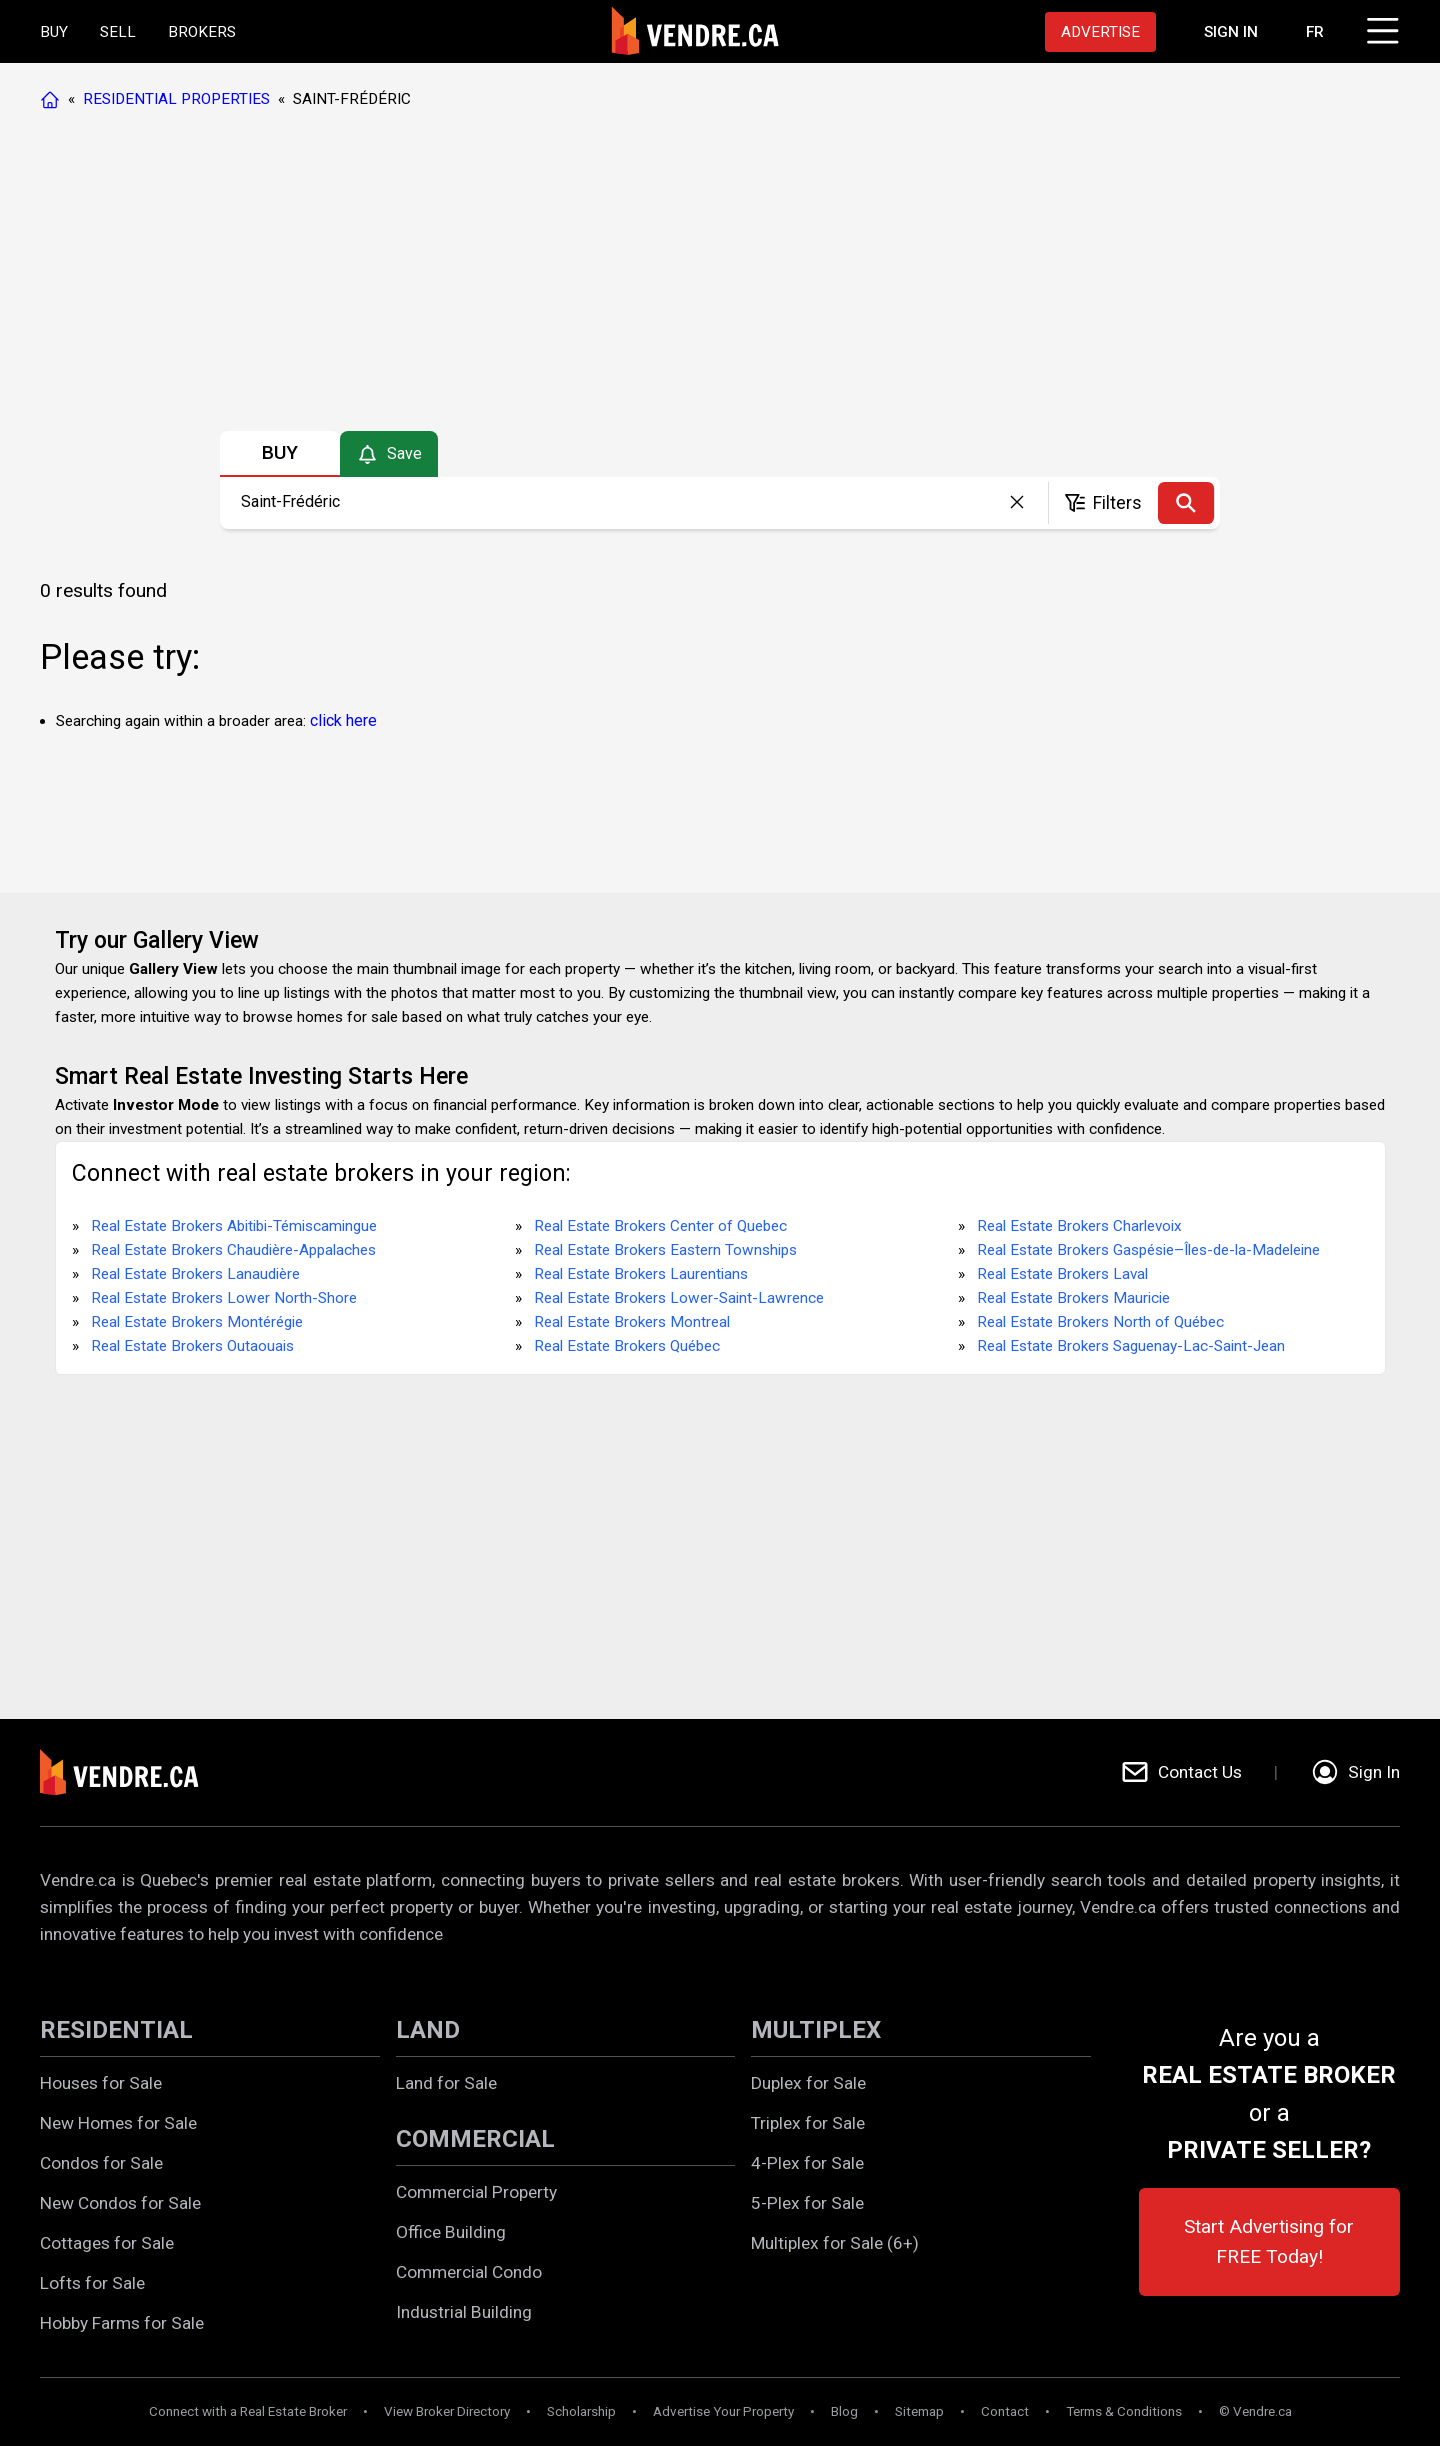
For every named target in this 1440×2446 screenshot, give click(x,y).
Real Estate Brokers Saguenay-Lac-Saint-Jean (1131, 1346)
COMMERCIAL (475, 2139)
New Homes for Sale (118, 2123)
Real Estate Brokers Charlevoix (1079, 1226)
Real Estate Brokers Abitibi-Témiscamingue (234, 1226)
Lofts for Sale (92, 2283)
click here (343, 720)
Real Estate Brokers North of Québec (1100, 1322)
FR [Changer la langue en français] (1315, 32)
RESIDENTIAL (116, 2030)
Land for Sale (446, 2083)
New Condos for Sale (120, 2203)
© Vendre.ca (1255, 2411)
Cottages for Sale (107, 2243)
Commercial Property (476, 2192)
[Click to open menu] (1380, 28)
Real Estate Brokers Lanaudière (195, 1274)
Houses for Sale (101, 2083)
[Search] (1186, 503)
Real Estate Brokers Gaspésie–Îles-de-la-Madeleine (1148, 1250)
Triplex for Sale (808, 2123)
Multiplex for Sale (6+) (835, 2243)
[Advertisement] (719, 275)
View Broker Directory (447, 2411)
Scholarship (581, 2411)
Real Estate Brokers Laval (1062, 1274)
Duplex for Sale (808, 2083)
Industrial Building (464, 2312)
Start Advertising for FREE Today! (1269, 2241)
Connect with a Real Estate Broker (248, 2411)
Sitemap (919, 2411)
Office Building (451, 2232)
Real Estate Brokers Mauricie (1073, 1298)
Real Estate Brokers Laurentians (641, 1274)
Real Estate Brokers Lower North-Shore (224, 1298)
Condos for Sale (101, 2163)
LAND (428, 2030)
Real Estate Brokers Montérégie (197, 1322)
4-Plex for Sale (807, 2163)
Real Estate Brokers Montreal (632, 1322)
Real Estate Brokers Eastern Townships (665, 1250)
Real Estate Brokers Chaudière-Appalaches (233, 1250)
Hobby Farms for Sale (122, 2323)
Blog (844, 2411)
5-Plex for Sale (807, 2203)
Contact (1005, 2411)
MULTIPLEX (816, 2030)
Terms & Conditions (1124, 2411)
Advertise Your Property (723, 2411)
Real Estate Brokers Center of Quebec (660, 1226)
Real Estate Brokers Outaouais (192, 1346)
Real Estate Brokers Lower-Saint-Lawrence (679, 1298)
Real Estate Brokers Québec (627, 1346)
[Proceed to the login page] (1231, 32)
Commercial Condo (469, 2272)
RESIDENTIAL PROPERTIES (176, 99)
